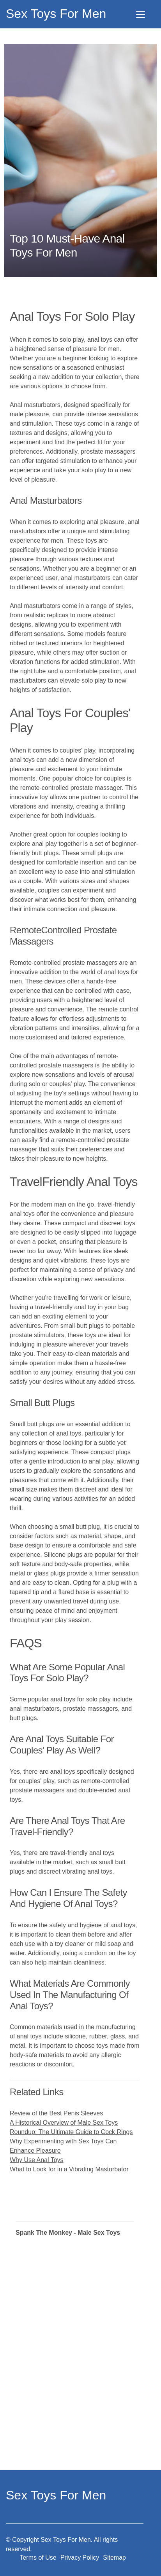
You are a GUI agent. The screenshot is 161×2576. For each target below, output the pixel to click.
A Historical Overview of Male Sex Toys (64, 2122)
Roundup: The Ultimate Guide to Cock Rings (71, 2132)
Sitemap (114, 2557)
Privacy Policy (79, 2557)
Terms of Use (37, 2557)
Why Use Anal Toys (37, 2160)
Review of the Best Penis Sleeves (56, 2113)
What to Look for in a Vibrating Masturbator (69, 2169)
